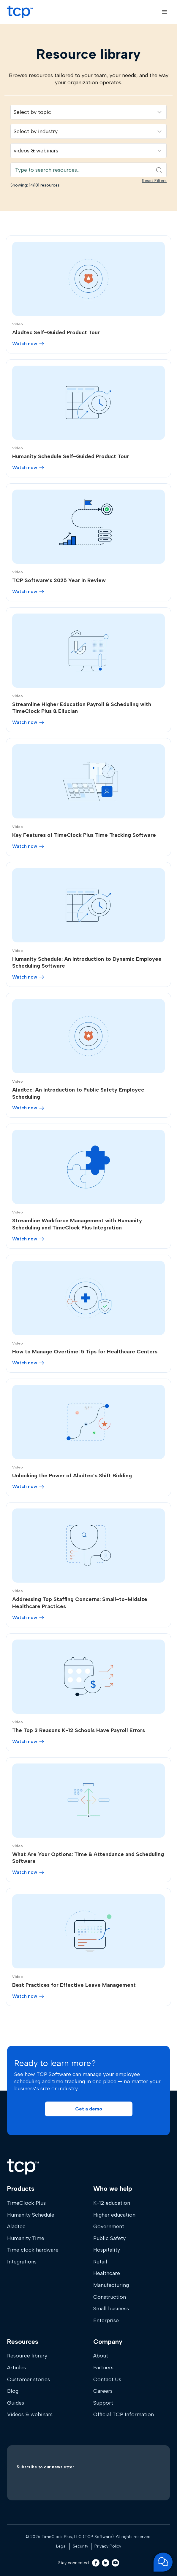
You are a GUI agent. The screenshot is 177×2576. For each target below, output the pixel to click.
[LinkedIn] (105, 2563)
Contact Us (107, 2379)
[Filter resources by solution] (88, 112)
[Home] (23, 2166)
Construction (109, 2297)
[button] (88, 2109)
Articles (16, 2367)
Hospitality (106, 2250)
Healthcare (106, 2273)
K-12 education (111, 2203)
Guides (15, 2403)
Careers (103, 2391)
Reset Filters (154, 180)
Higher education (114, 2215)
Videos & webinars (30, 2414)
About (100, 2355)
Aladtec (16, 2226)
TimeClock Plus (26, 2203)
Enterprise (106, 2320)
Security (80, 2546)
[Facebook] (95, 2563)
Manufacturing (111, 2285)
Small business (111, 2308)
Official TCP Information (123, 2414)
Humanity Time (25, 2238)
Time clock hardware (33, 2250)
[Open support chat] (163, 2562)
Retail (100, 2261)
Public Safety (109, 2238)
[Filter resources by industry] (88, 131)
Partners (103, 2367)
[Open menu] (164, 11)
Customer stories (28, 2379)
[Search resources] (88, 170)
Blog (12, 2391)
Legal (61, 2546)
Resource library (27, 2355)
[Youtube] (115, 2563)
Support (103, 2403)
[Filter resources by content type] (88, 150)
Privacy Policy (107, 2546)
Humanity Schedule (30, 2215)
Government (108, 2226)
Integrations (22, 2261)
